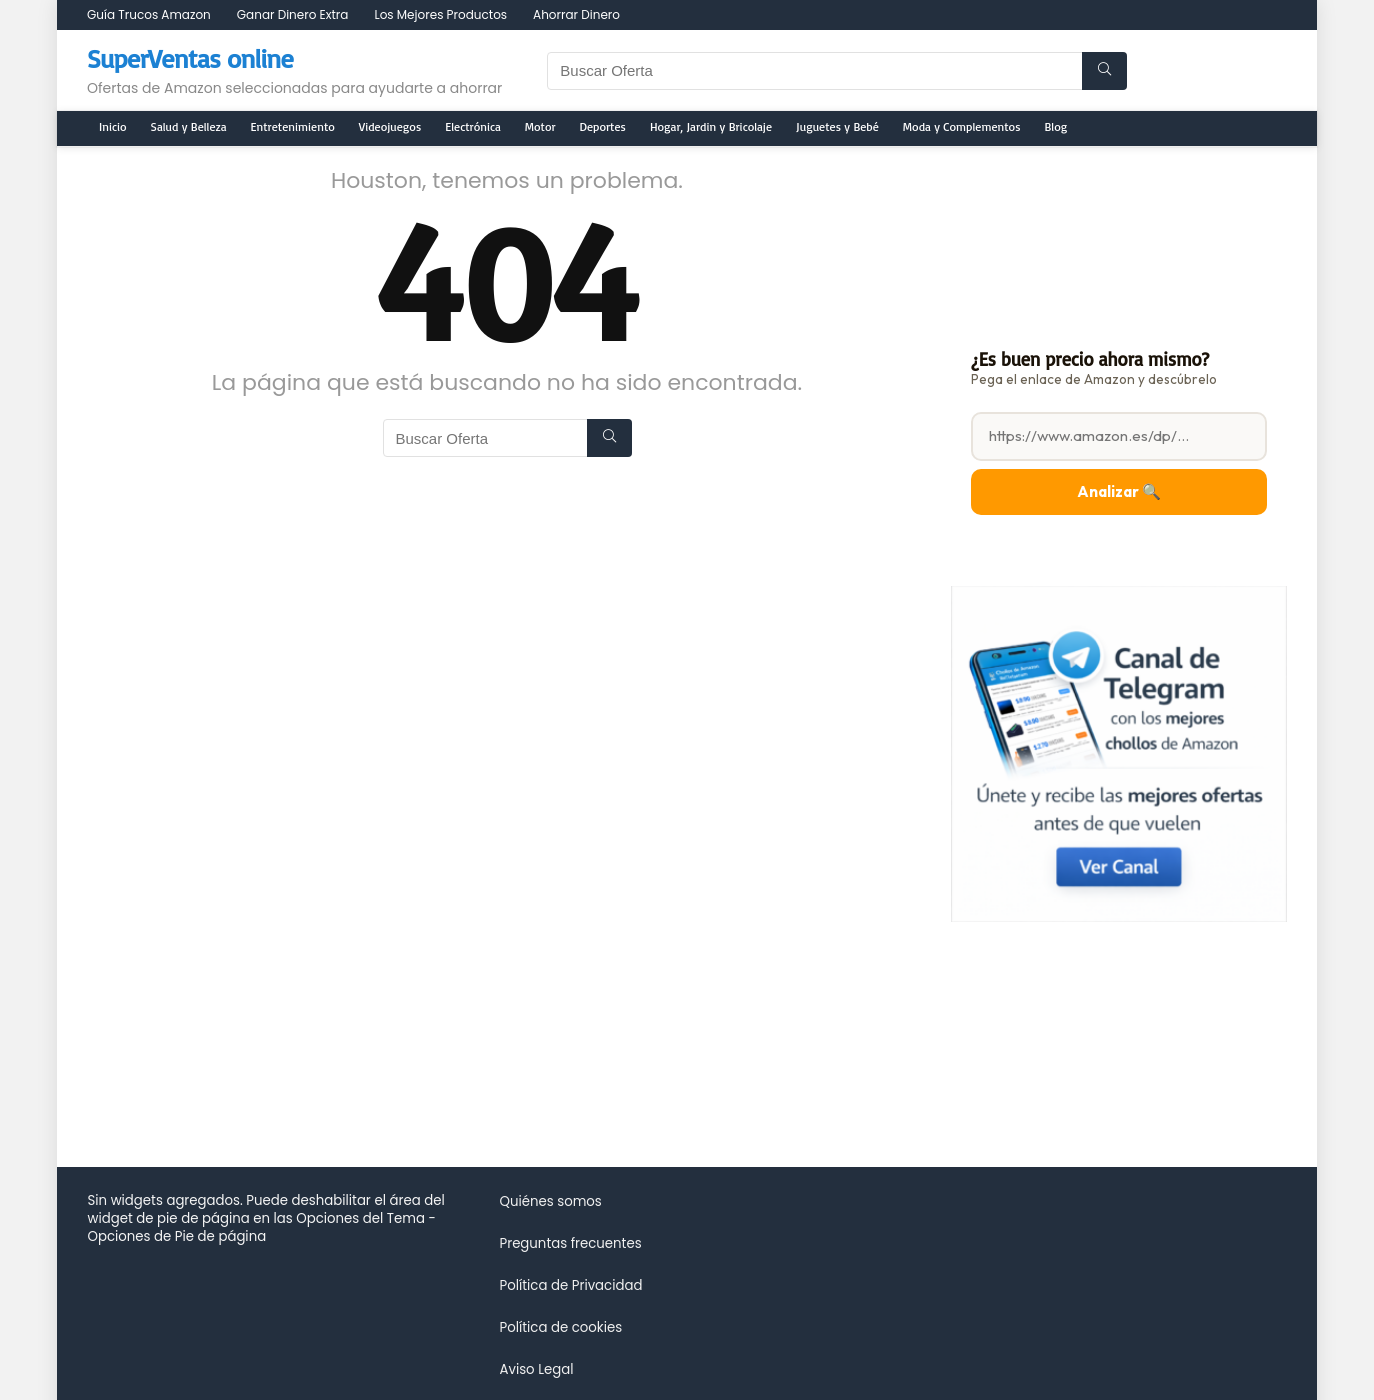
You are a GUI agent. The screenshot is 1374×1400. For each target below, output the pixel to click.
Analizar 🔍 (1119, 491)
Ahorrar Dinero (576, 14)
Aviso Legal (536, 1369)
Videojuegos (390, 126)
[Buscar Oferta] (1104, 71)
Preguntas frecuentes (570, 1243)
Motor (540, 126)
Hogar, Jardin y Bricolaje (711, 126)
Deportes (603, 126)
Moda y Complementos (962, 126)
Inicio (113, 126)
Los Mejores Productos (440, 14)
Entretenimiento (293, 126)
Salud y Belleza (189, 126)
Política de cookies (560, 1327)
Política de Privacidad (570, 1285)
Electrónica (473, 126)
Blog (1056, 126)
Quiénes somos (550, 1201)
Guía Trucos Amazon (149, 14)
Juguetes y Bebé (837, 126)
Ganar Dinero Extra (293, 14)
